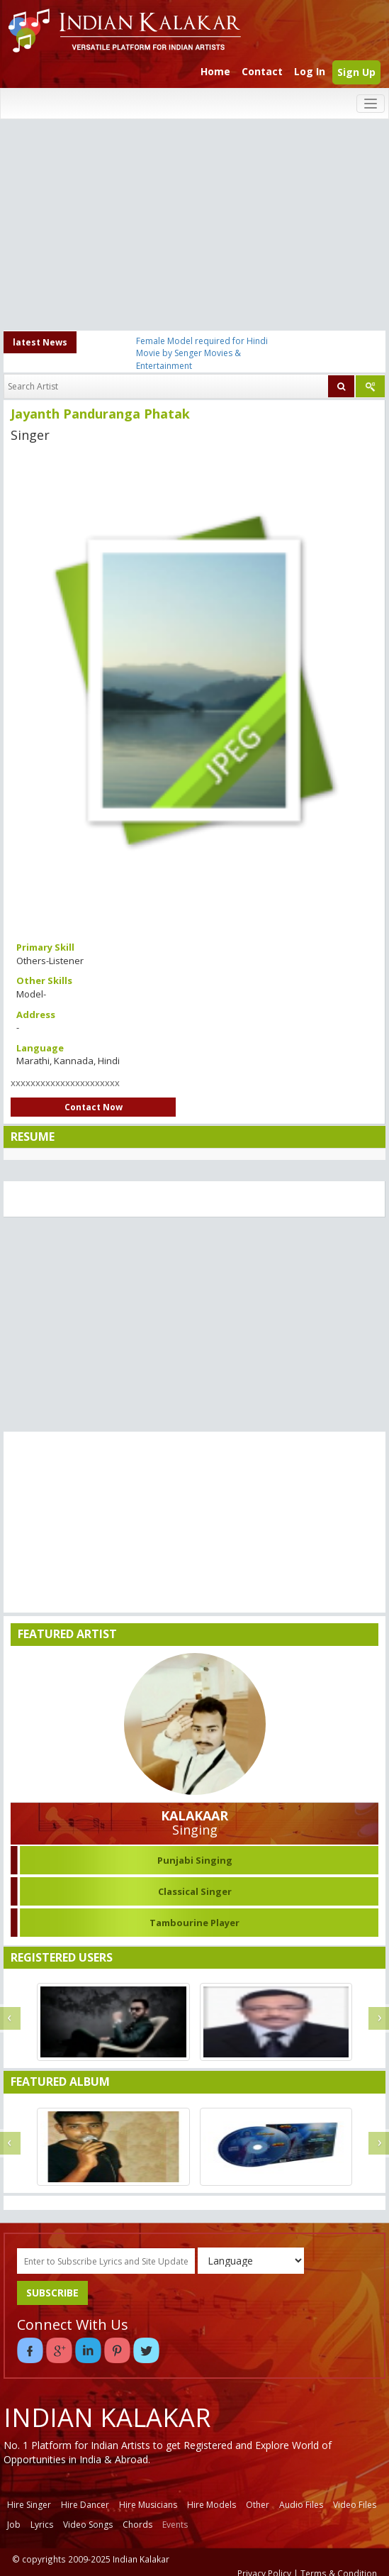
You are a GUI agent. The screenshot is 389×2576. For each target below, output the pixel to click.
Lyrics (41, 2525)
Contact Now (93, 1107)
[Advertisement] (195, 225)
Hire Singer (29, 2505)
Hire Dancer (85, 2505)
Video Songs (88, 2525)
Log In (309, 71)
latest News (40, 342)
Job (14, 2525)
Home (215, 71)
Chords (137, 2525)
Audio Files (301, 2505)
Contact (262, 71)
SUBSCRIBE (52, 2292)
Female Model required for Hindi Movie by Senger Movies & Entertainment (202, 353)
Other (257, 2505)
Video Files (354, 2505)
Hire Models (211, 2505)
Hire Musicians (148, 2505)
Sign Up (356, 72)
